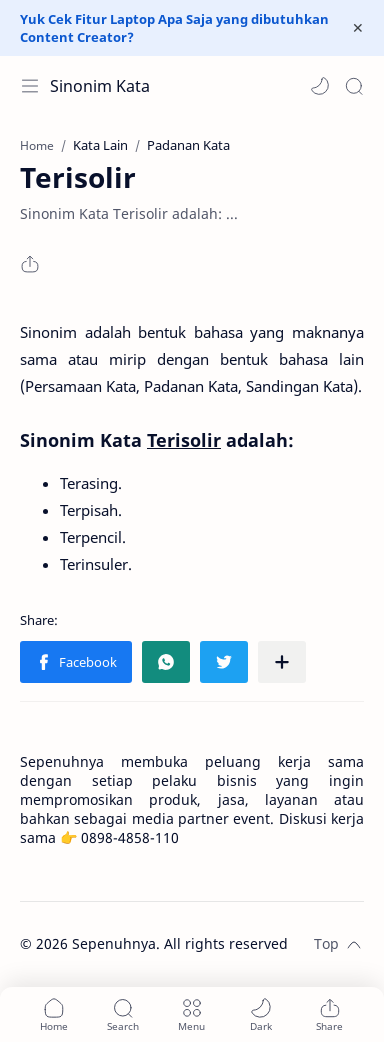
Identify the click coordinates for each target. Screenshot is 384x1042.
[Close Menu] (358, 28)
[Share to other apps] (282, 662)
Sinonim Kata (100, 86)
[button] (320, 86)
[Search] (354, 86)
